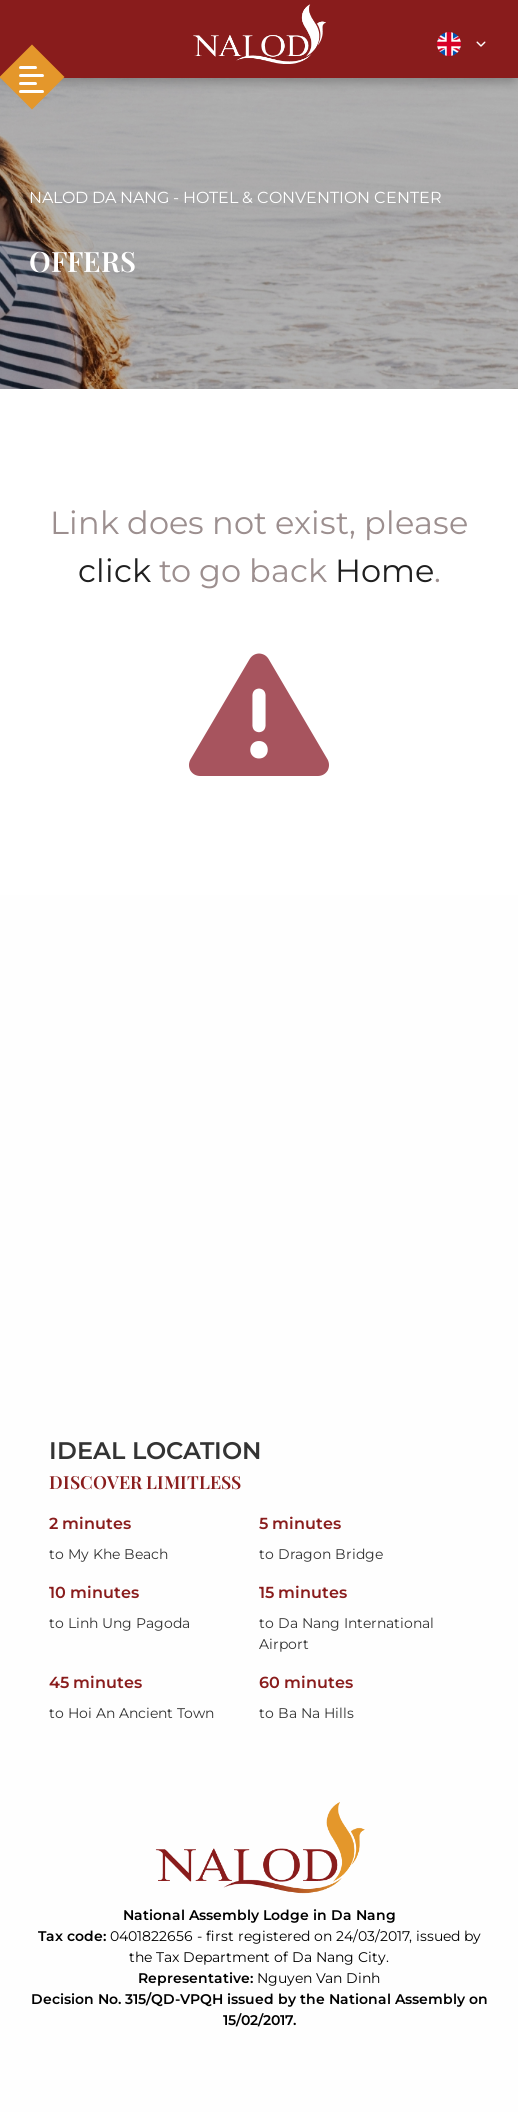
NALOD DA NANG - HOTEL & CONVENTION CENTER (235, 197)
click (114, 570)
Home (384, 570)
